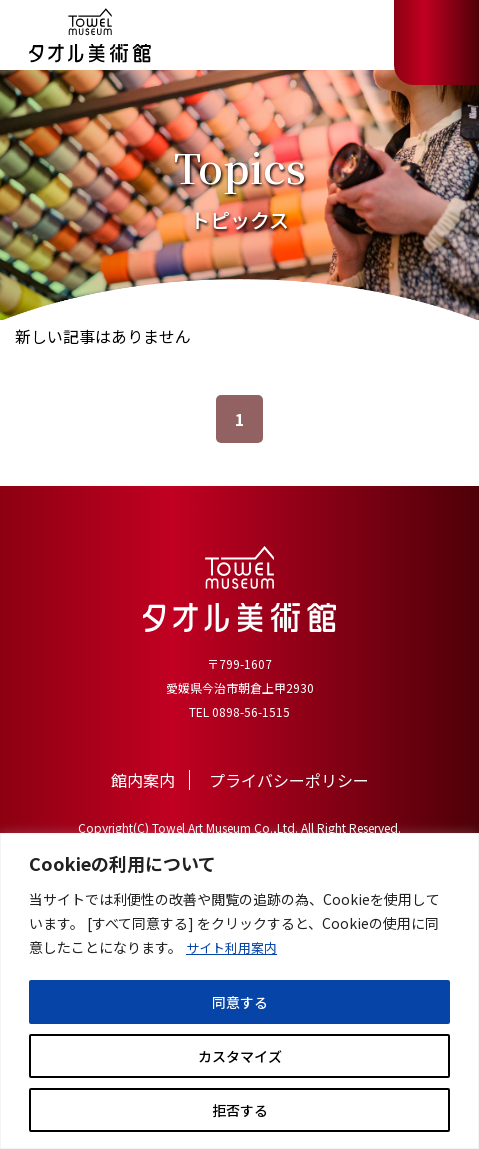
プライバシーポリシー (289, 780)
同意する (240, 1002)
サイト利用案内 (235, 948)
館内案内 (143, 780)
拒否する (240, 1110)
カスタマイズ (240, 1056)
